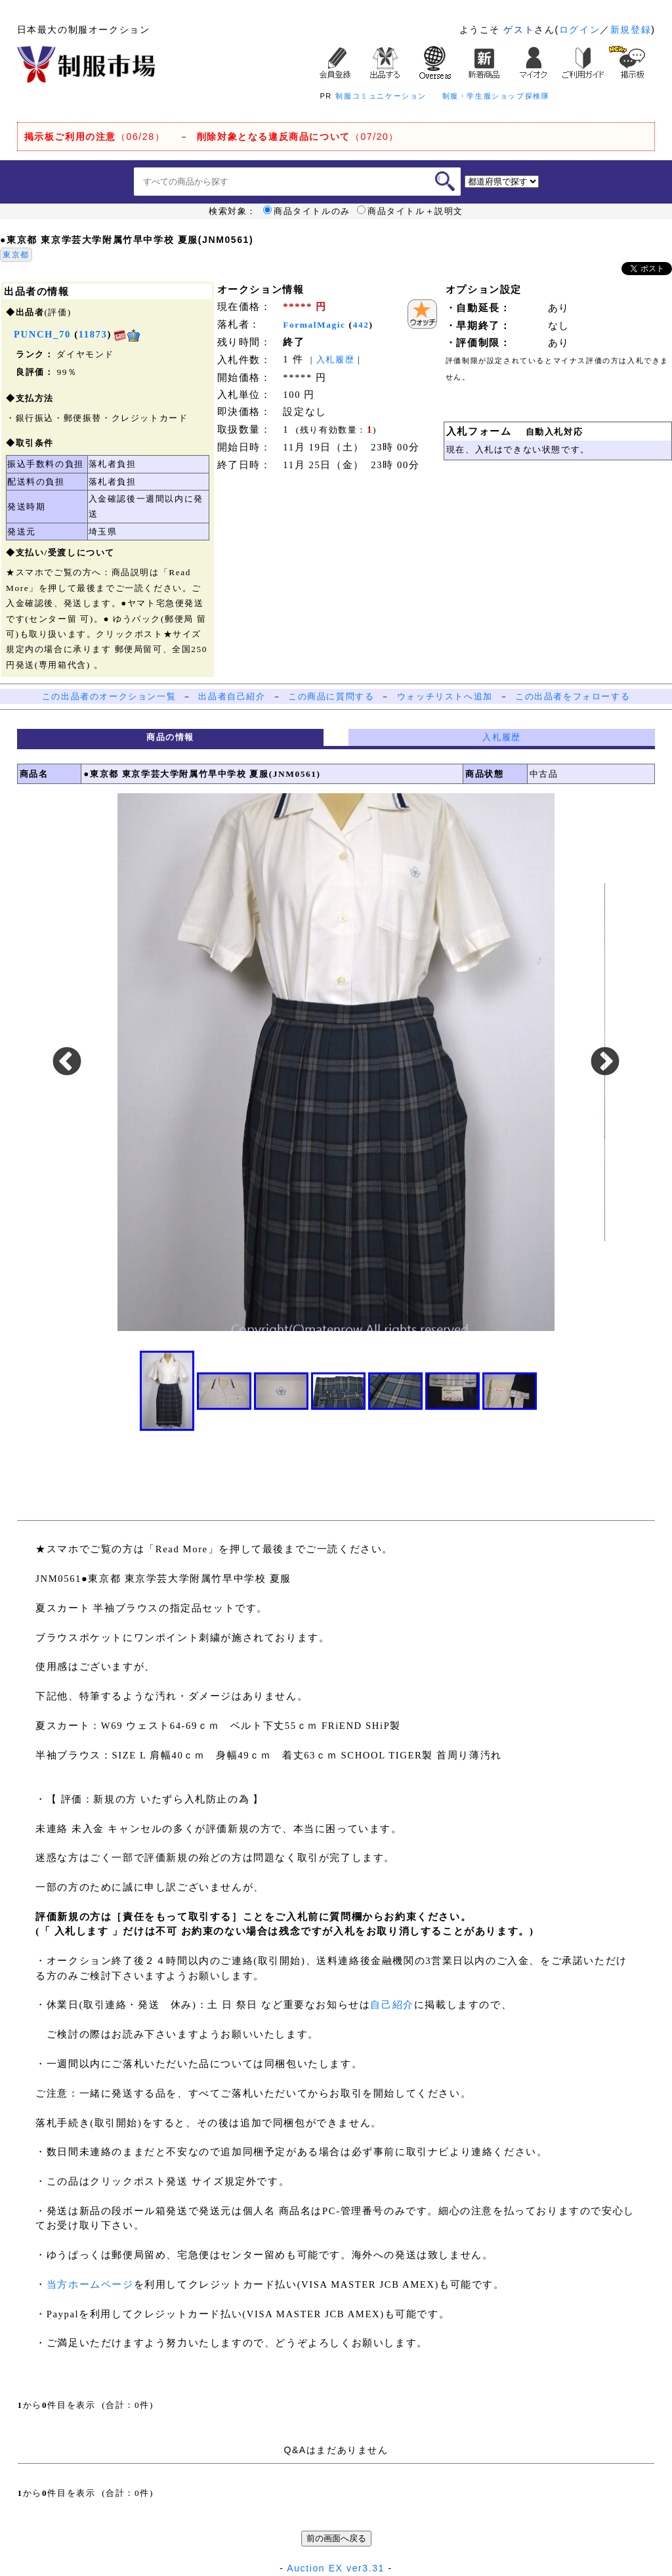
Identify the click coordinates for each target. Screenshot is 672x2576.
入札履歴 (335, 359)
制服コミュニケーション (381, 96)
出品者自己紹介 (231, 696)
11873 (93, 334)
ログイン (579, 29)
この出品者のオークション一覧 (109, 696)
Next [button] (605, 1062)
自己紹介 (391, 2004)
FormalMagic (314, 325)
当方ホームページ (90, 2284)
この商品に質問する (331, 696)
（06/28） (94, 136)
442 (361, 325)
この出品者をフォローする (572, 696)
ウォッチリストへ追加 (445, 696)
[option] (335, 1062)
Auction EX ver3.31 (336, 2568)
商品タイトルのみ (306, 211)
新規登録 (630, 29)
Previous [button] (67, 1062)
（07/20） (298, 136)
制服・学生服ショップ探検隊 (496, 96)
